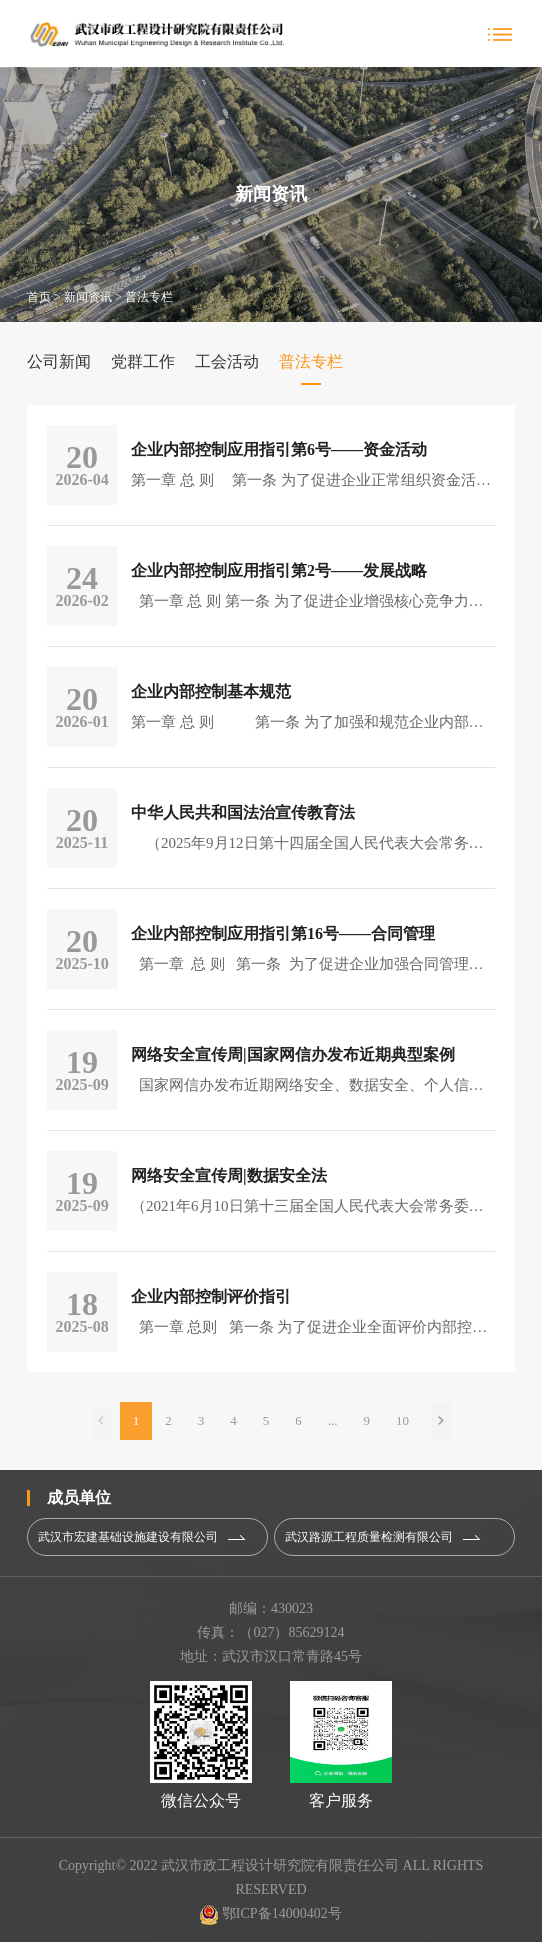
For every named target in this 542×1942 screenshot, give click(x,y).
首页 (39, 297)
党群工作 (143, 361)
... (333, 1420)
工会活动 (227, 361)
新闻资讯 (88, 297)
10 (402, 1420)
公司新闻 (59, 361)
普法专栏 (149, 297)
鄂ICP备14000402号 (270, 1913)
